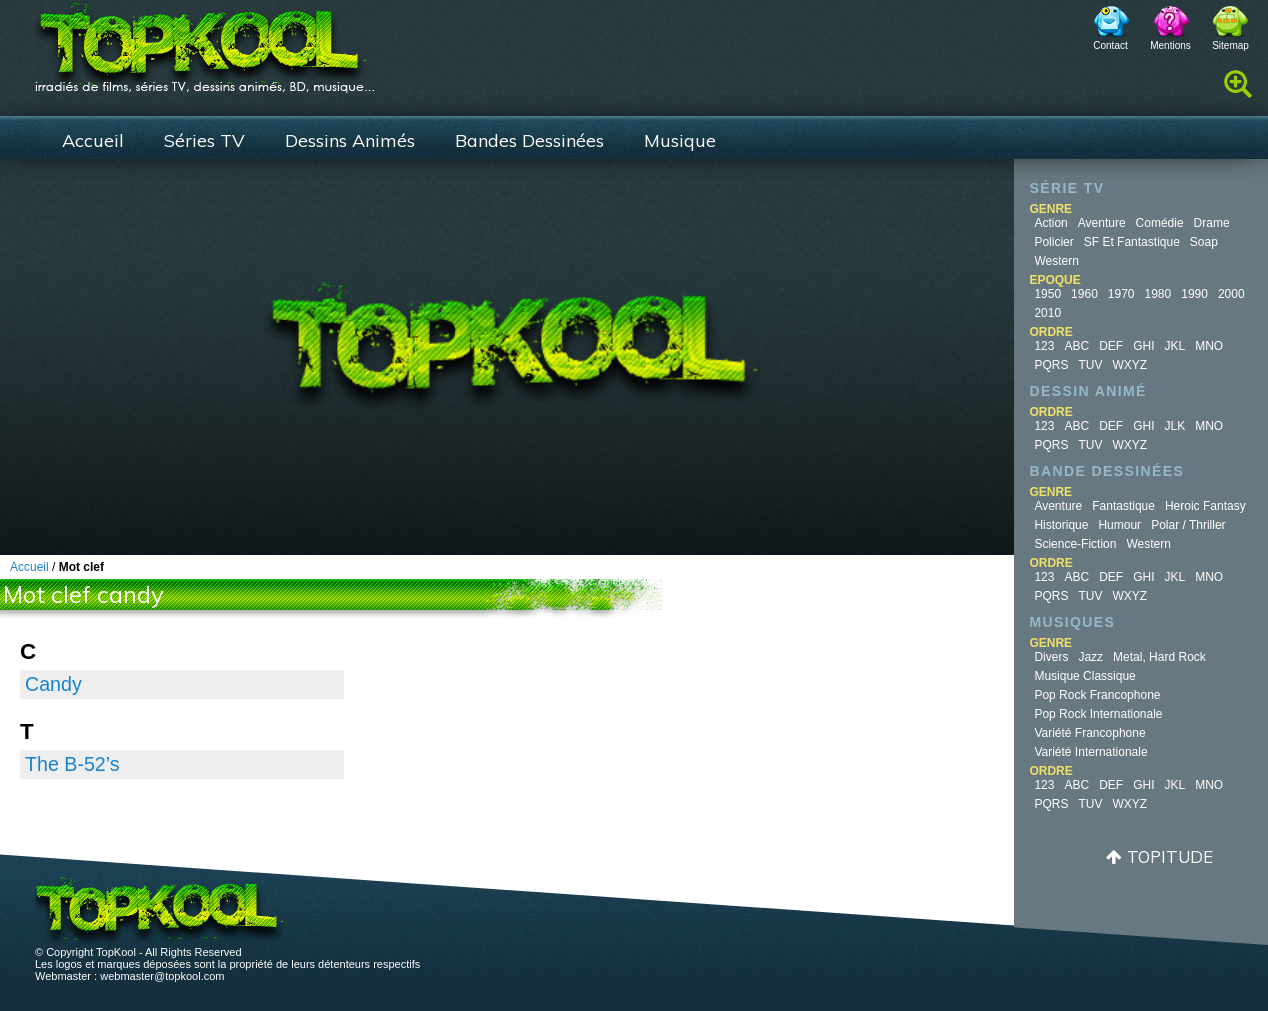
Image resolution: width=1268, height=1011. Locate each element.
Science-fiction (1075, 544)
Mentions (1170, 45)
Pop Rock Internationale (1098, 714)
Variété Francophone (1089, 733)
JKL (1174, 346)
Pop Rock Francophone (1097, 695)
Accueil (93, 140)
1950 (1047, 294)
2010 (1047, 313)
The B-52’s (72, 764)
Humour (1119, 525)
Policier (1053, 242)
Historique (1061, 525)
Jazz (1090, 657)
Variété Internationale (1090, 752)
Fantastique (1123, 506)
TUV (1090, 365)
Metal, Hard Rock (1159, 657)
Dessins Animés (350, 140)
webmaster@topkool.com (162, 976)
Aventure (1102, 223)
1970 (1121, 294)
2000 (1231, 294)
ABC (1076, 346)
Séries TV (204, 140)
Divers (1051, 657)
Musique (680, 140)
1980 (1158, 294)
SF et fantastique (1132, 242)
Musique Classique (1084, 676)
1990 (1194, 294)
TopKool (205, 41)
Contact (1110, 45)
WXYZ (1129, 365)
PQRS (1051, 365)
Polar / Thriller (1188, 525)
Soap (1204, 242)
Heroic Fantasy (1205, 506)
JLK (1174, 426)
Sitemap (1230, 45)
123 (1044, 346)
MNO (1209, 346)
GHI (1143, 346)
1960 (1084, 294)
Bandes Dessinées (529, 140)
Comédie (1160, 223)
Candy (53, 684)
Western (1056, 261)
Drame (1212, 223)
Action (1050, 223)
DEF (1111, 346)
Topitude (1170, 856)
